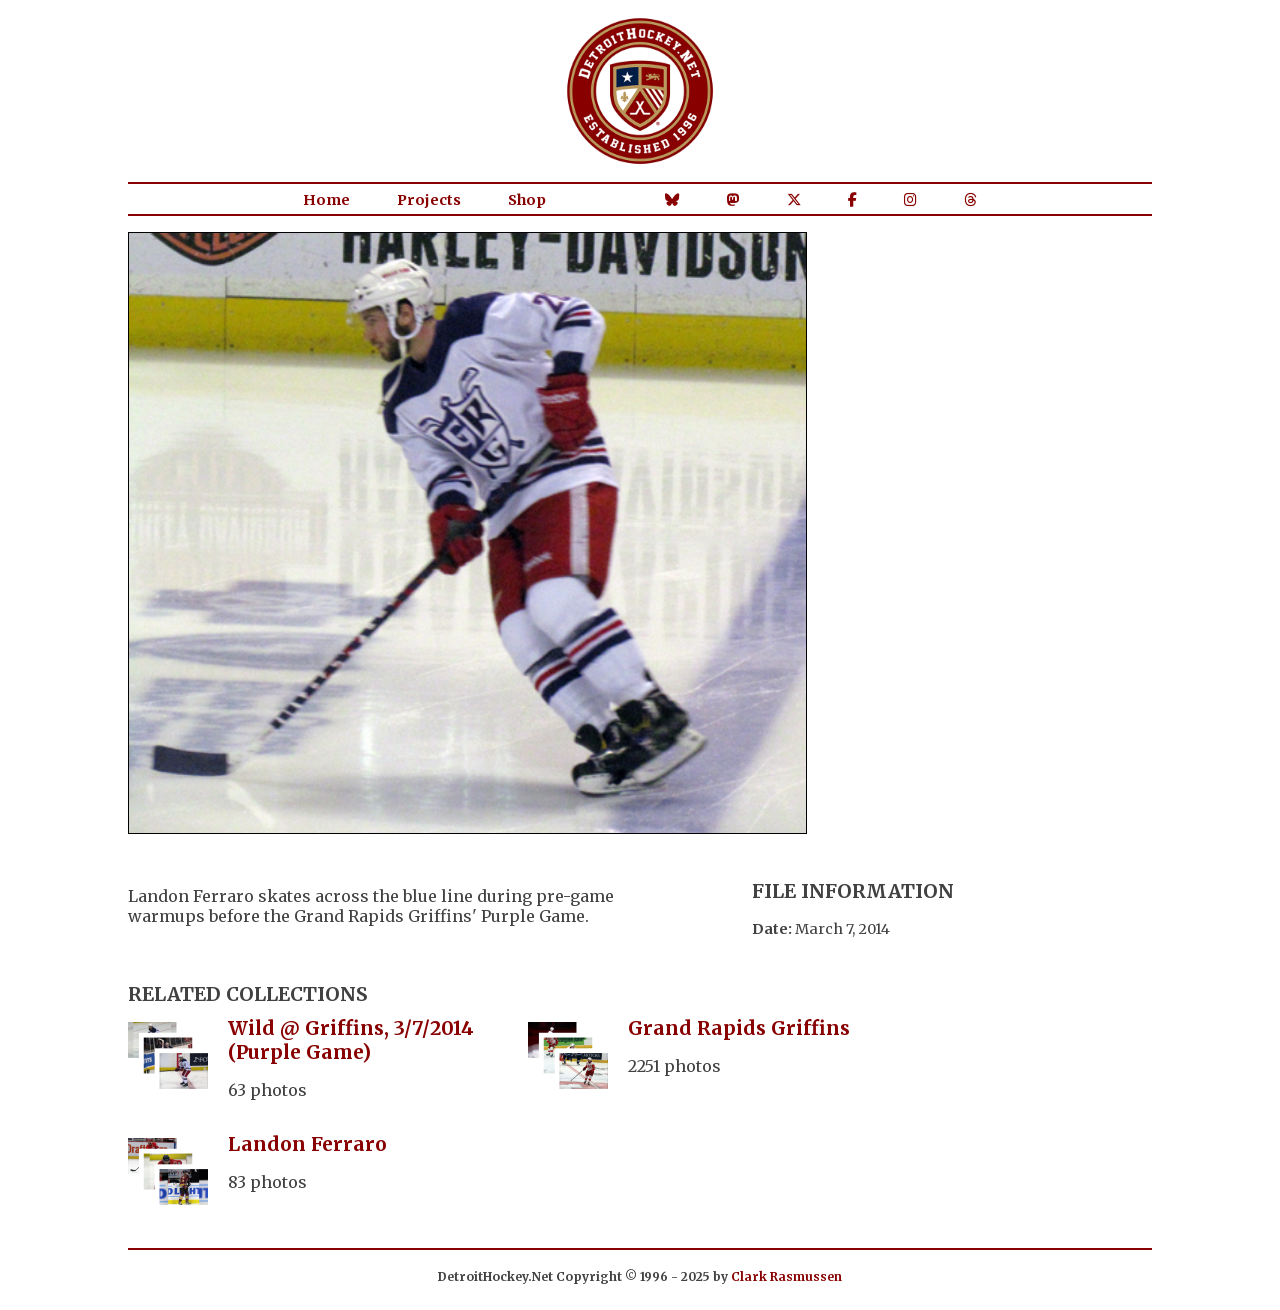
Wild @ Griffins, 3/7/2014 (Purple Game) (351, 1040)
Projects (429, 200)
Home (326, 200)
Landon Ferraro (307, 1144)
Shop (527, 200)
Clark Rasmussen (786, 1276)
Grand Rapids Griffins (739, 1028)
